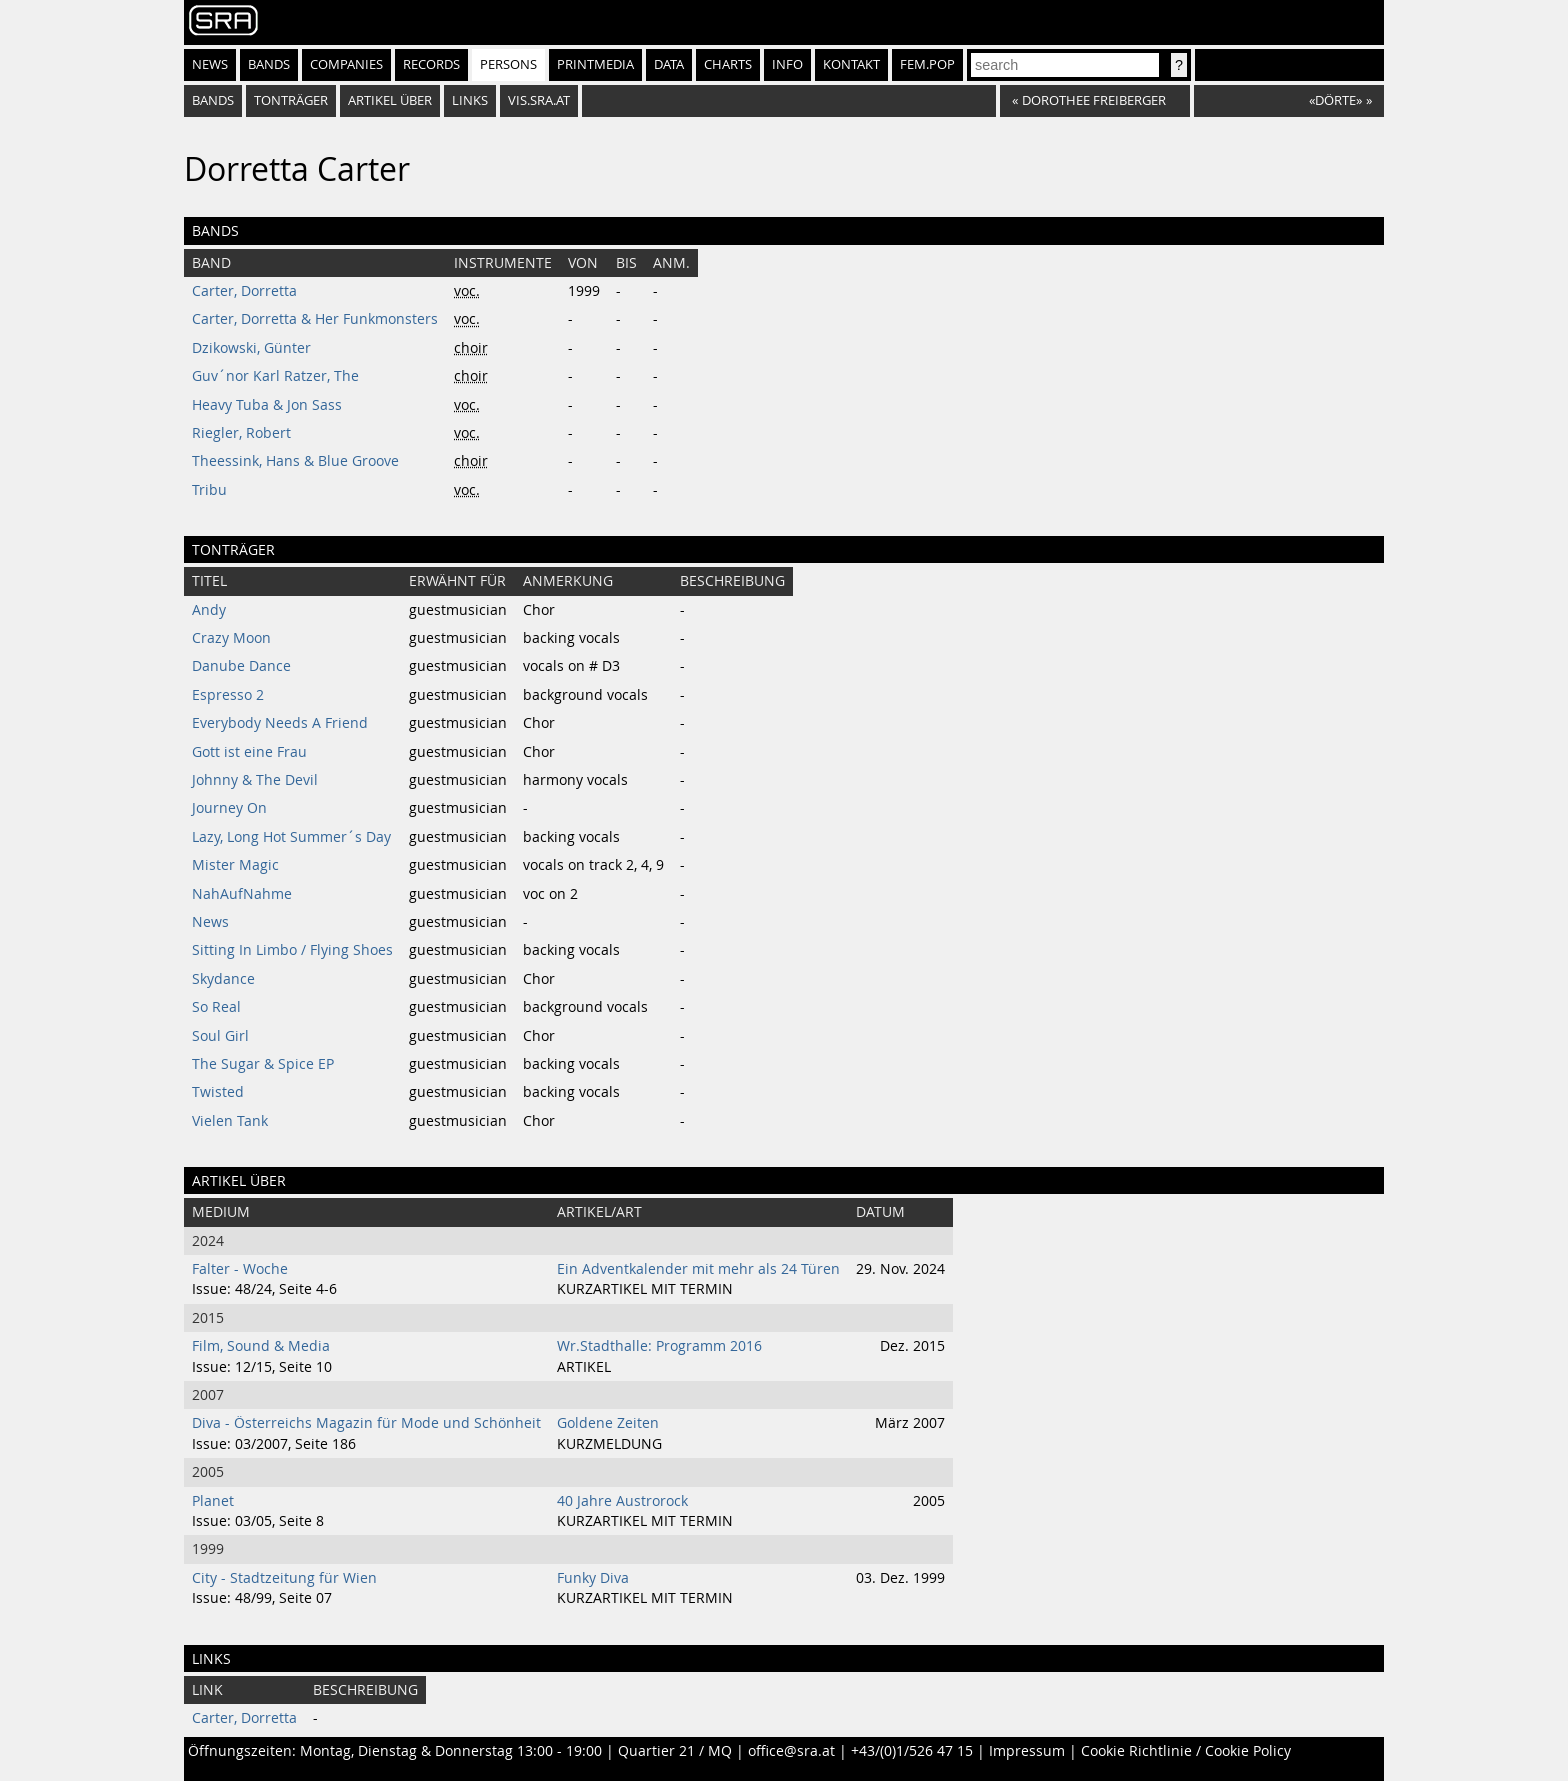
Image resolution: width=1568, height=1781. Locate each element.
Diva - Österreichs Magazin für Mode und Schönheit (366, 1423)
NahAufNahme (242, 894)
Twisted (218, 1092)
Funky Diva (593, 1578)
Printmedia (595, 64)
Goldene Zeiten (608, 1423)
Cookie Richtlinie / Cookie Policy (1186, 1751)
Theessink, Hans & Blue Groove (295, 461)
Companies (346, 64)
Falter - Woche (240, 1269)
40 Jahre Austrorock (622, 1501)
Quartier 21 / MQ (675, 1751)
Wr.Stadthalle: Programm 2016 (659, 1346)
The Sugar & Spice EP (263, 1064)
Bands (269, 64)
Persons (508, 64)
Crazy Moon (231, 638)
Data (669, 64)
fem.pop (927, 64)
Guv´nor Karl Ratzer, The (275, 376)
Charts (728, 64)
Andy (209, 610)
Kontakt (851, 64)
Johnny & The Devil (255, 780)
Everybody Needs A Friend (280, 723)
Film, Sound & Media (261, 1346)
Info (787, 64)
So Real (216, 1007)
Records (431, 64)
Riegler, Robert (241, 433)
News (210, 64)
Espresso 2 (228, 695)
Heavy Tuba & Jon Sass (267, 405)
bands (213, 100)
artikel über (390, 100)
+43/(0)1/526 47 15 (912, 1751)
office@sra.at (791, 1751)
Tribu (209, 490)
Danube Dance (241, 666)
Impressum (1027, 1751)
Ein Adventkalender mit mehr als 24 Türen (698, 1269)
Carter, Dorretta (244, 291)
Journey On (229, 808)
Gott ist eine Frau (249, 752)
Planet (213, 1501)
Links (470, 100)
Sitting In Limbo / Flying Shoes (292, 950)
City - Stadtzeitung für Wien (284, 1578)
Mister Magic (235, 865)
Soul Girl (220, 1036)
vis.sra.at (539, 100)
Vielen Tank (230, 1121)
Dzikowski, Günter (251, 348)
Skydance (223, 979)
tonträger (291, 100)
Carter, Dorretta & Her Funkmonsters (315, 319)
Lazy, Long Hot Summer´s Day (291, 837)
